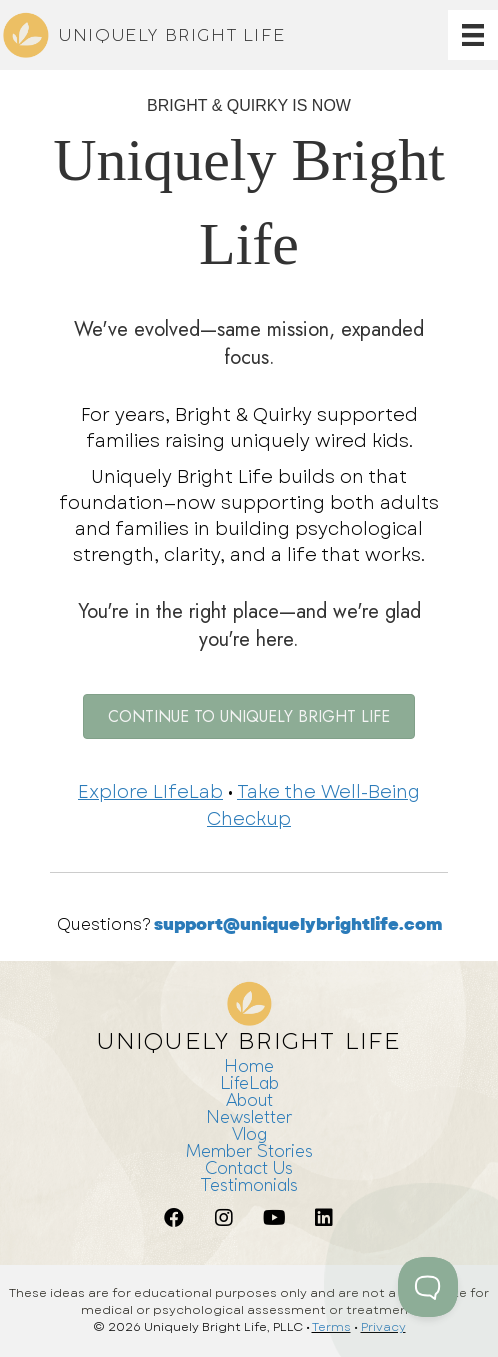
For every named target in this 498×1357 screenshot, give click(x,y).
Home (249, 1065)
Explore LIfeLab (150, 792)
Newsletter (249, 1116)
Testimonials (249, 1184)
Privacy (383, 1327)
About (249, 1099)
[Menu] (473, 35)
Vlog (249, 1133)
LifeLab (249, 1082)
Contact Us (249, 1167)
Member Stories (249, 1150)
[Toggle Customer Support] (428, 1287)
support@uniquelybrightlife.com (298, 924)
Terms (331, 1327)
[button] (174, 1218)
